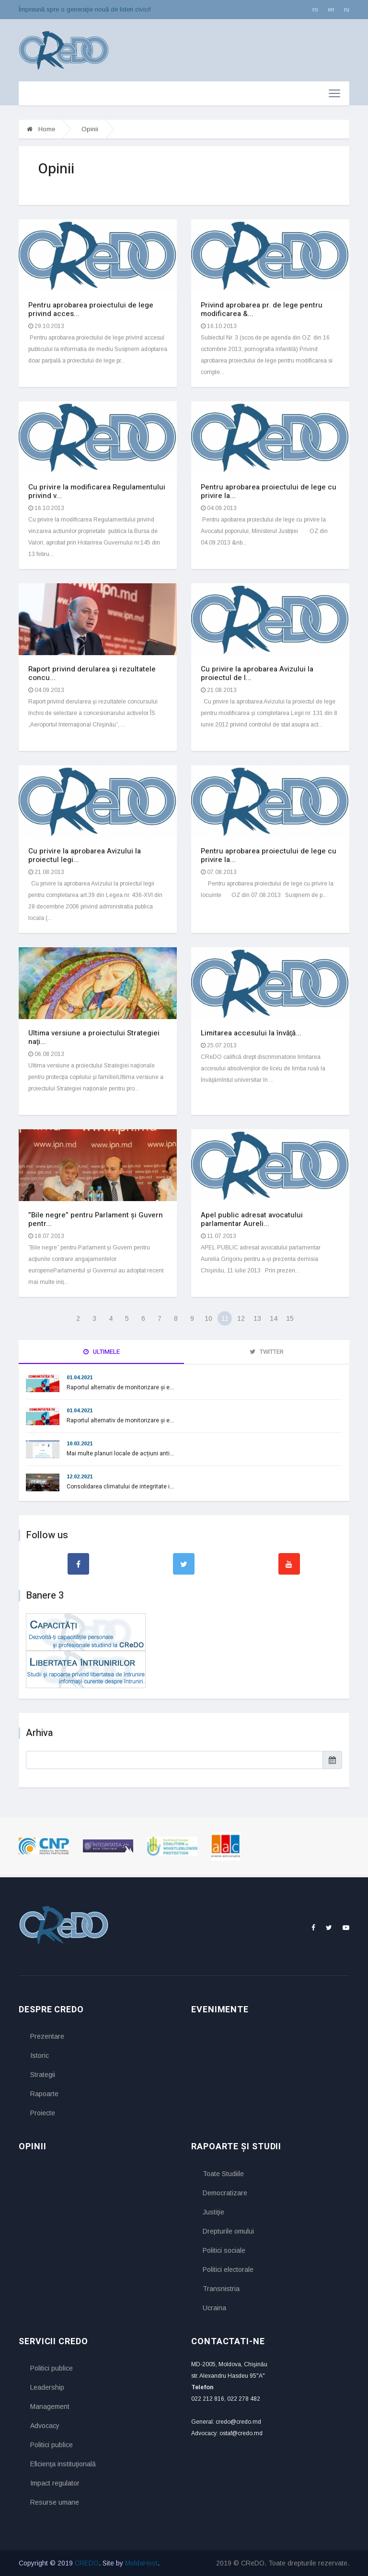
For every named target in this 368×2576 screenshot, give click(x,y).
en (331, 9)
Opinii (89, 129)
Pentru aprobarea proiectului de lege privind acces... (90, 309)
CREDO (87, 2563)
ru (346, 9)
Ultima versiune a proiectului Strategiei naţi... (94, 1037)
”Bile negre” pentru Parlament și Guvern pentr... (95, 1219)
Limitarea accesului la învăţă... (251, 1033)
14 (273, 1318)
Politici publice (51, 2368)
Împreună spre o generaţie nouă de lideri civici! (85, 9)
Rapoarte (44, 2094)
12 (241, 1318)
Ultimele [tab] (101, 1351)
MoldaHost (141, 2563)
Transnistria (221, 2288)
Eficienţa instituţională (63, 2464)
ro (315, 9)
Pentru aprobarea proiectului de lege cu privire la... (268, 491)
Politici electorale (228, 2269)
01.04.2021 (79, 1377)
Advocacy (44, 2425)
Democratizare (225, 2193)
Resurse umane (54, 2502)
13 (257, 1318)
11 (225, 1318)
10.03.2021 (79, 1443)
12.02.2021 (79, 1476)
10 (208, 1318)
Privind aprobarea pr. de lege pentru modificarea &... (261, 309)
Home (41, 129)
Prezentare (47, 2036)
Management (49, 2406)
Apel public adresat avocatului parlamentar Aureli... (252, 1219)
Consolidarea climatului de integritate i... (120, 1486)
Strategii (42, 2074)
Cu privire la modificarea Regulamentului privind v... (96, 491)
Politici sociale (224, 2250)
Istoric (39, 2055)
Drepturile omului (228, 2231)
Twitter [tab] (267, 1351)
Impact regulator (55, 2483)
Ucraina (214, 2308)
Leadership (47, 2387)
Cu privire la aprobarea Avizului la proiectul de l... (257, 673)
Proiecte (42, 2113)
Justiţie (213, 2212)
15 (290, 1318)
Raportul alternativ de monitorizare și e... (120, 1387)
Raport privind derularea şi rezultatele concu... (92, 673)
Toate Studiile (223, 2174)
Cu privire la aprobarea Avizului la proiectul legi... (84, 855)
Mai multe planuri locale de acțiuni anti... (120, 1453)
